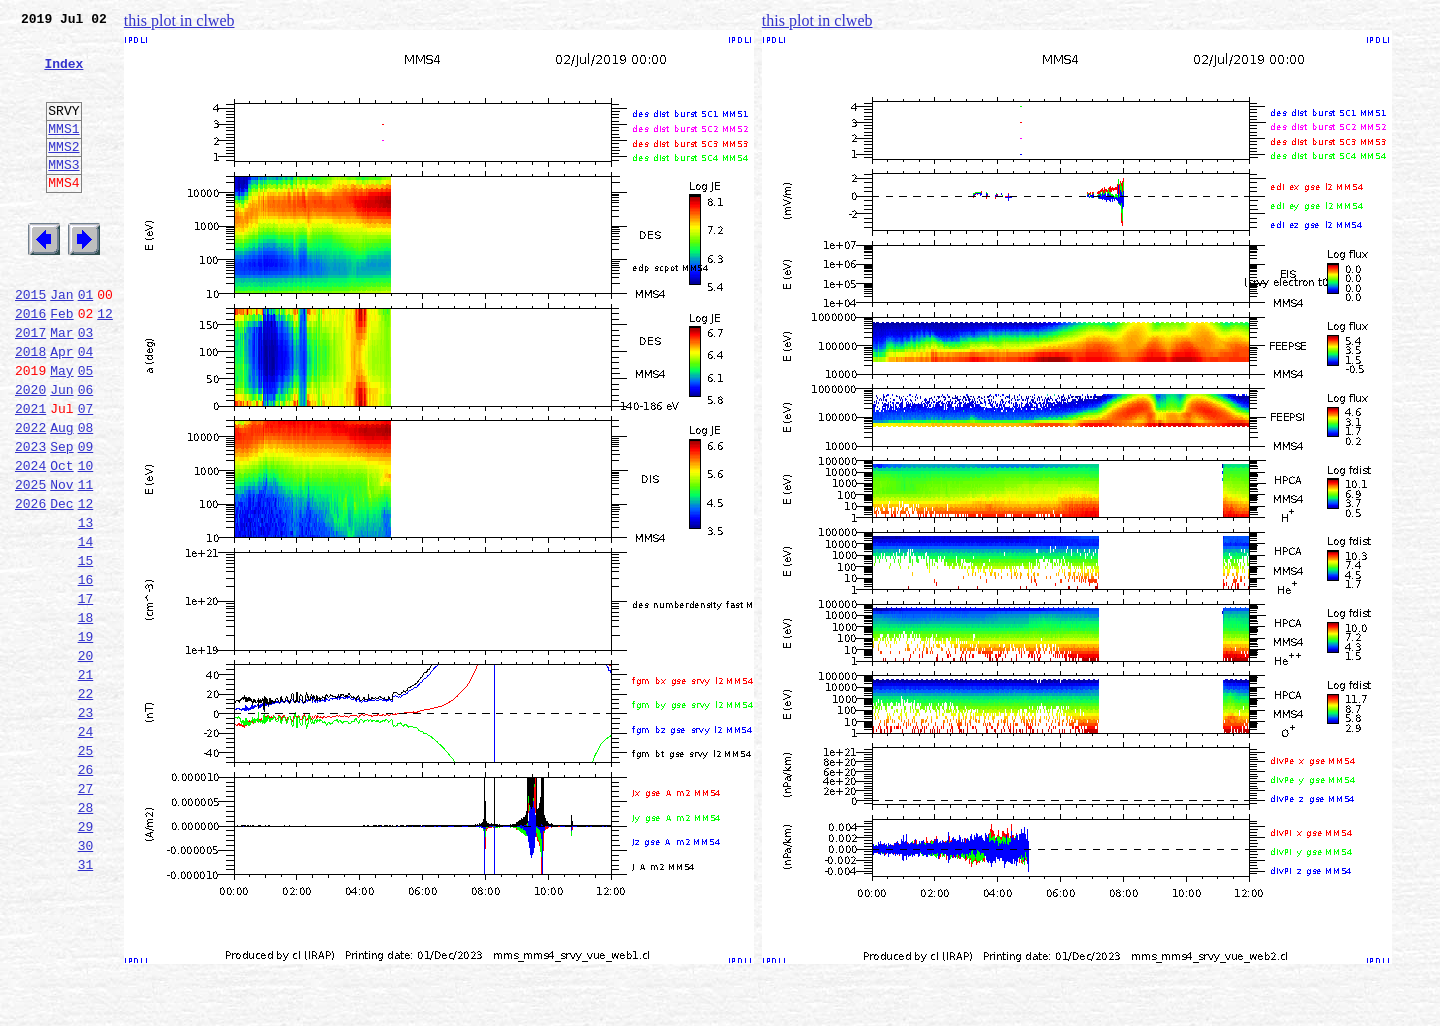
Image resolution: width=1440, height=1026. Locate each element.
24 (86, 848)
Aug (61, 496)
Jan (61, 342)
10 (86, 540)
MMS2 (63, 173)
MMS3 (63, 194)
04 (86, 408)
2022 (30, 496)
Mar (61, 386)
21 (86, 782)
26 (86, 892)
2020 (30, 452)
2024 (30, 540)
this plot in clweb (179, 20)
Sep (61, 518)
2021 (30, 474)
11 (86, 562)
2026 (30, 584)
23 (86, 826)
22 (86, 804)
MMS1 (63, 152)
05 (86, 430)
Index (63, 75)
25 (86, 870)
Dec (61, 584)
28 (86, 936)
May (61, 430)
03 (86, 386)
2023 (30, 518)
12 (105, 364)
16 (86, 672)
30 (86, 980)
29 (86, 958)
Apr (61, 408)
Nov (61, 562)
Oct (61, 540)
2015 (30, 342)
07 (86, 474)
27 (86, 914)
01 (86, 342)
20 (86, 760)
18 (86, 716)
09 (86, 518)
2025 (30, 562)
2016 (30, 364)
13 (86, 606)
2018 (30, 408)
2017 (30, 386)
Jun (61, 452)
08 (86, 496)
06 (86, 452)
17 (86, 694)
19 (86, 738)
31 (86, 1002)
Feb (61, 364)
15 (86, 650)
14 (86, 628)
